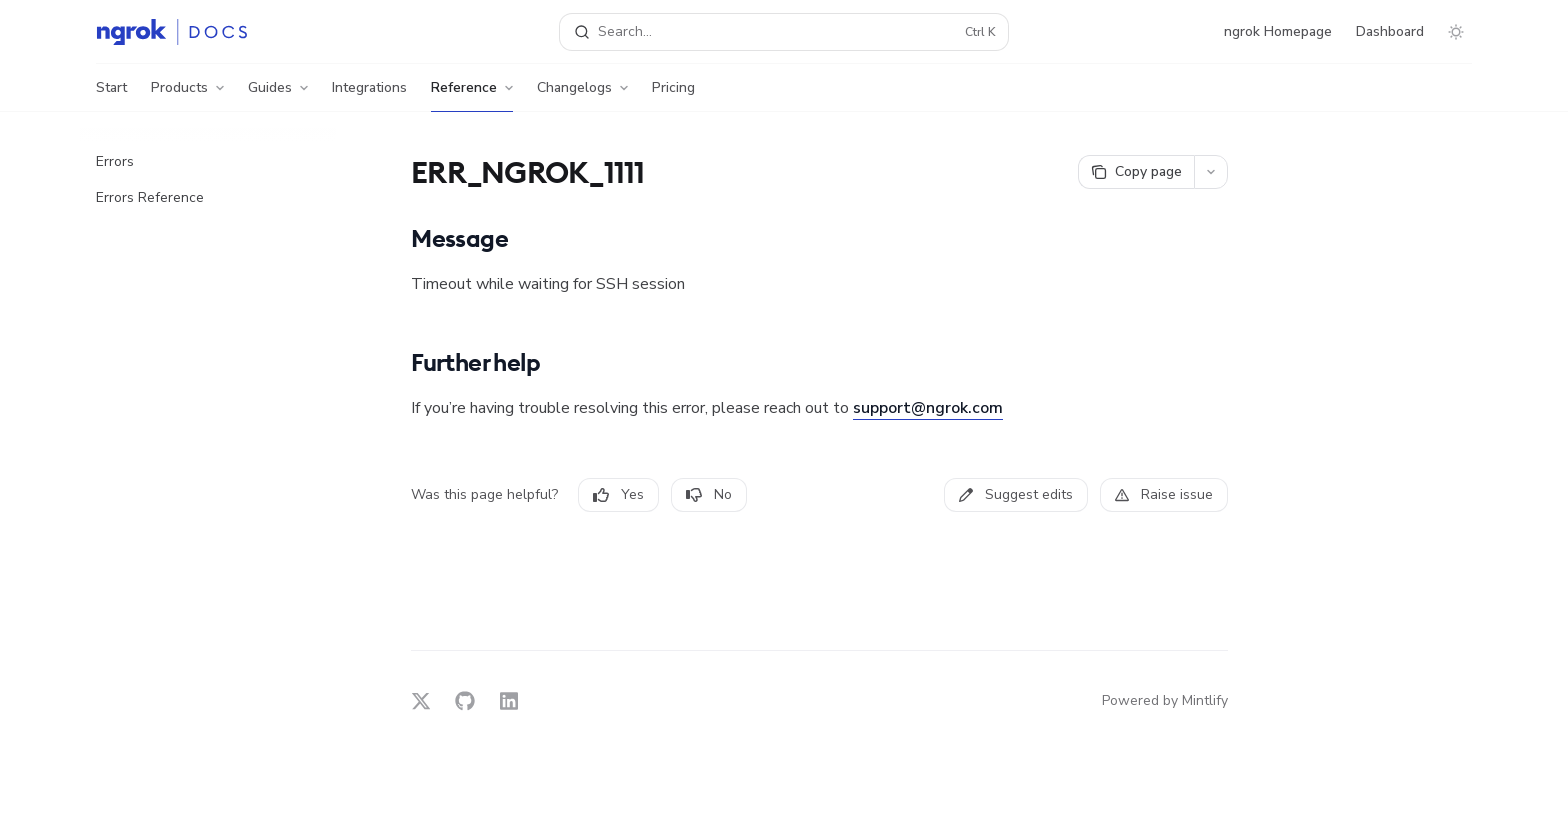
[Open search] (784, 32)
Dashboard (1390, 31)
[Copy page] (1136, 172)
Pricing (673, 95)
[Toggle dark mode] (1456, 32)
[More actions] (1211, 172)
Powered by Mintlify (1165, 700)
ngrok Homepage (1278, 31)
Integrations (369, 95)
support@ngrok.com (928, 408)
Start (111, 95)
